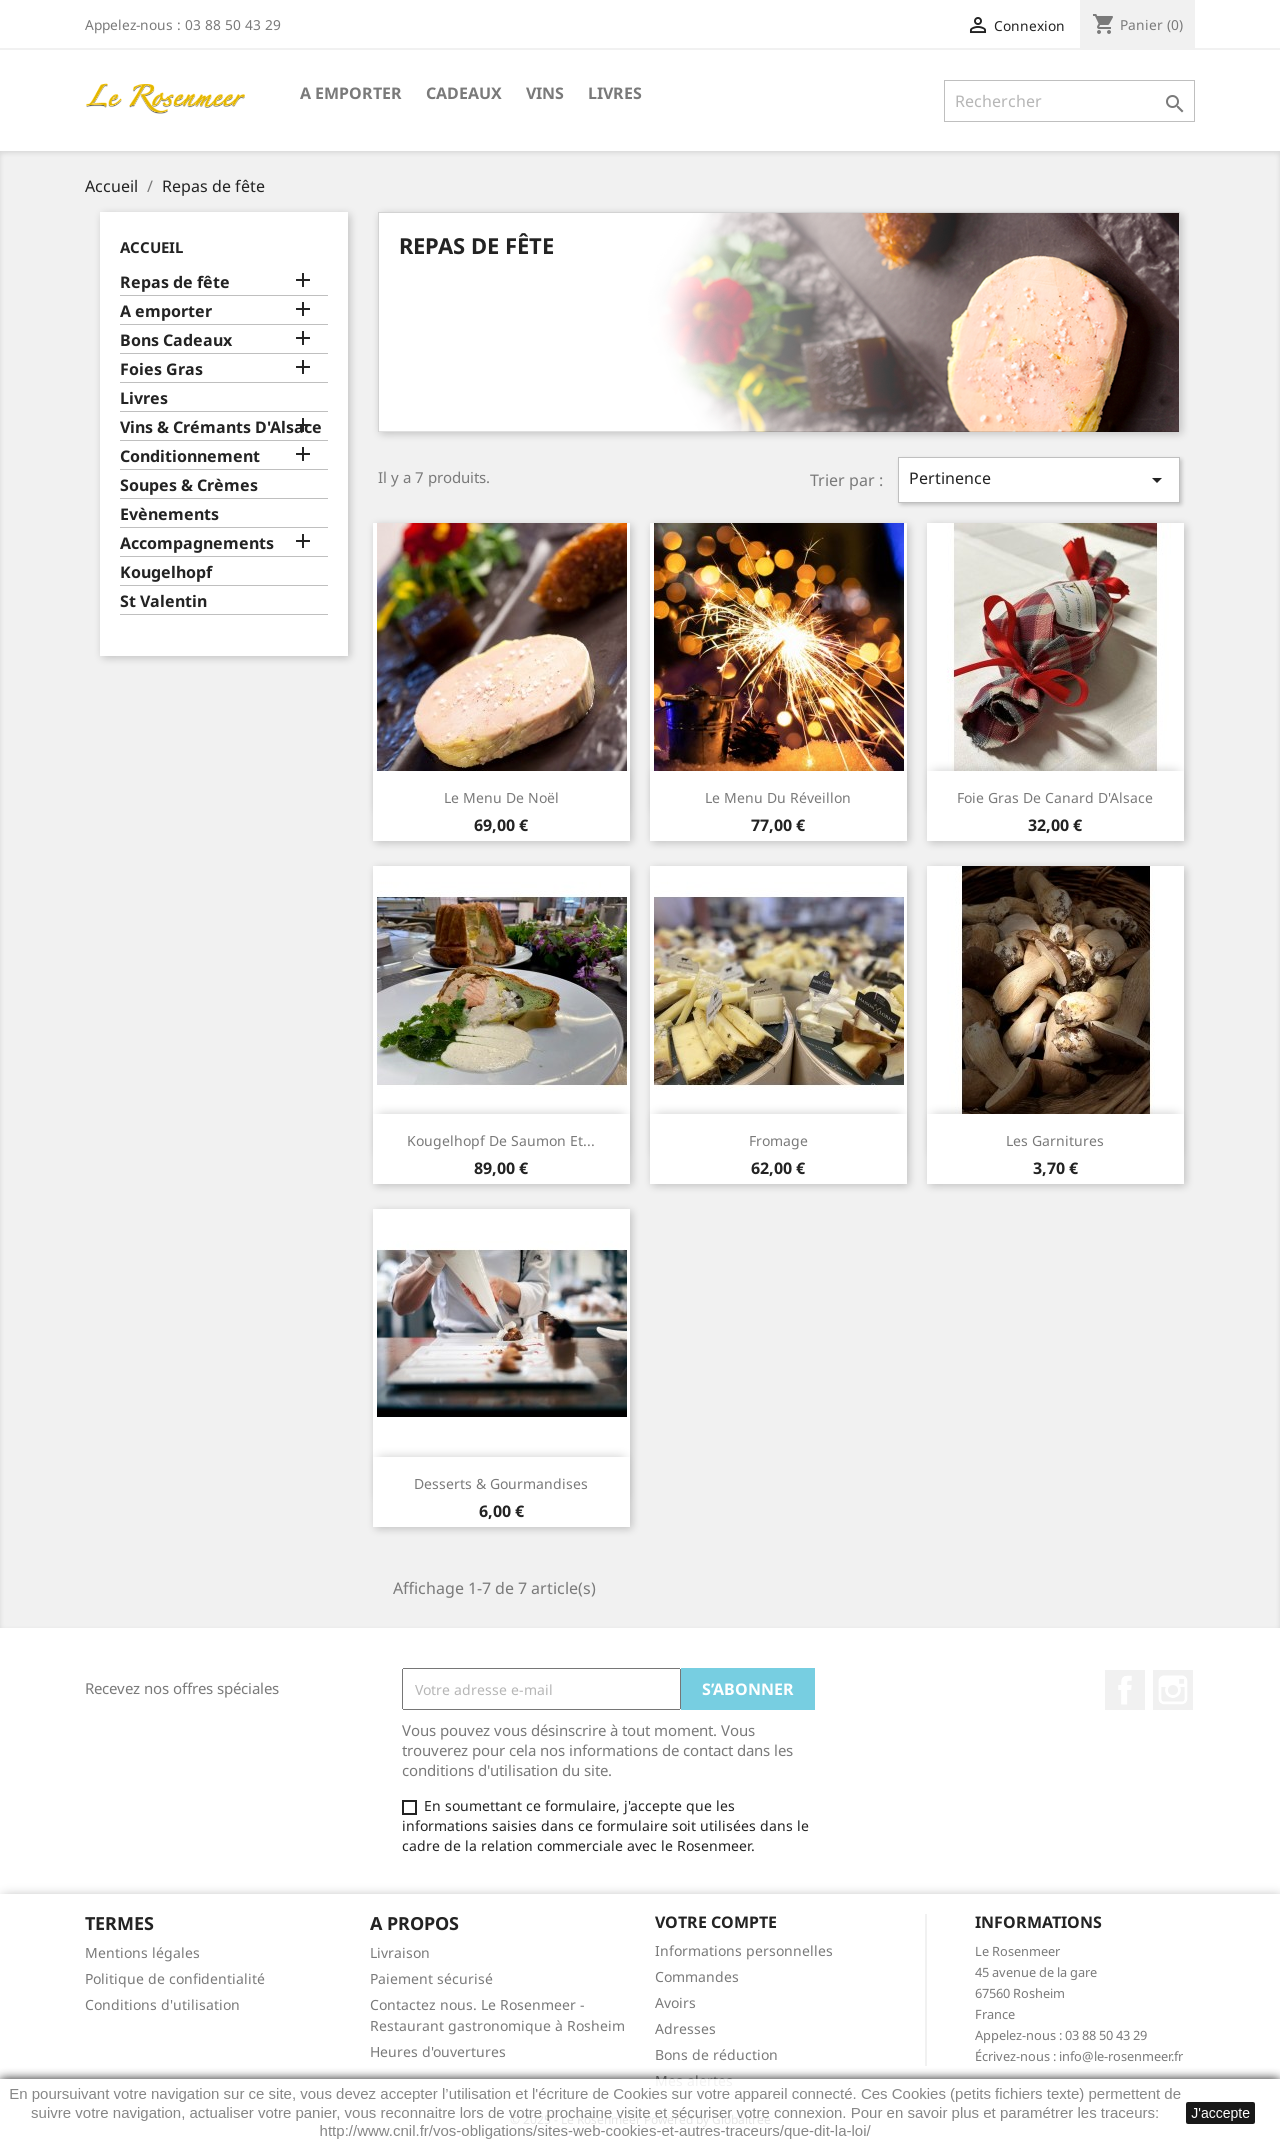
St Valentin (163, 601)
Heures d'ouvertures (438, 2051)
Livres (615, 93)
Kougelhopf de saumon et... (501, 1140)
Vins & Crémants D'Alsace (221, 427)
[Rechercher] (1069, 101)
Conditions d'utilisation (162, 2004)
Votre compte (716, 1922)
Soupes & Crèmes (189, 485)
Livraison (400, 1952)
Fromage (778, 1140)
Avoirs (675, 2002)
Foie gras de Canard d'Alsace (1055, 797)
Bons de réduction (716, 2054)
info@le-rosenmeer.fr (1121, 2056)
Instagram (1173, 1690)
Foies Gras (161, 369)
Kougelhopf (166, 572)
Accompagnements (197, 543)
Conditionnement (190, 456)
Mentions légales (142, 1952)
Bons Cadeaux (176, 340)
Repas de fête (175, 282)
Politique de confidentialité (175, 1978)
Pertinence (1039, 479)
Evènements (169, 514)
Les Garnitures (1055, 1140)
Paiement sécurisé (431, 1978)
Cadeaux (464, 93)
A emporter (351, 93)
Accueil (151, 247)
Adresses (685, 2028)
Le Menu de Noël (501, 797)
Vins (545, 93)
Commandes (697, 1976)
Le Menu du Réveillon (778, 797)
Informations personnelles (744, 1950)
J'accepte (1220, 2113)
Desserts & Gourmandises (501, 1483)
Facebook (1125, 1690)
